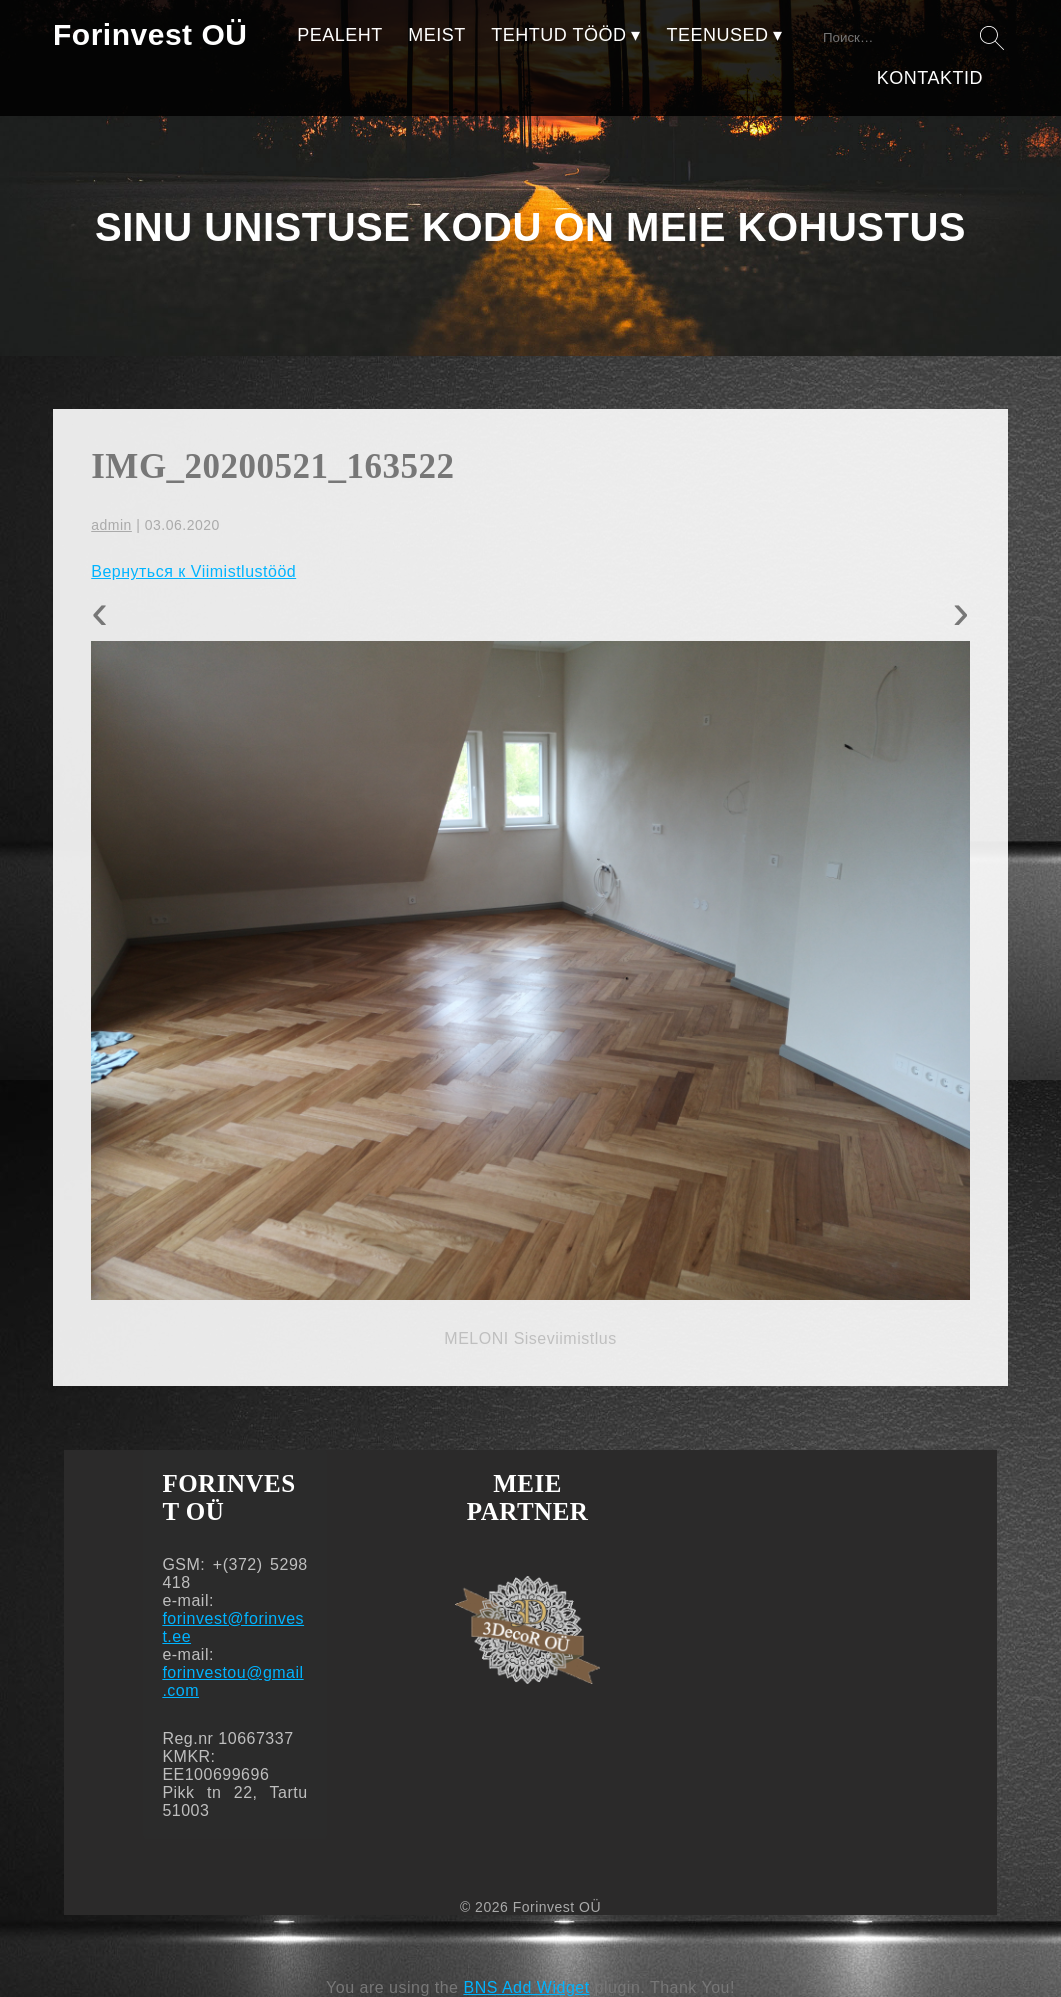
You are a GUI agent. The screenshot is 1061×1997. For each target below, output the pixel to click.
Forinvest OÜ (150, 34)
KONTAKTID (930, 78)
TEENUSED (717, 35)
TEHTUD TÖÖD (558, 35)
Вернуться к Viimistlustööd (193, 571)
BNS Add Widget (526, 1987)
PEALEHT (340, 35)
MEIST (437, 35)
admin (111, 525)
